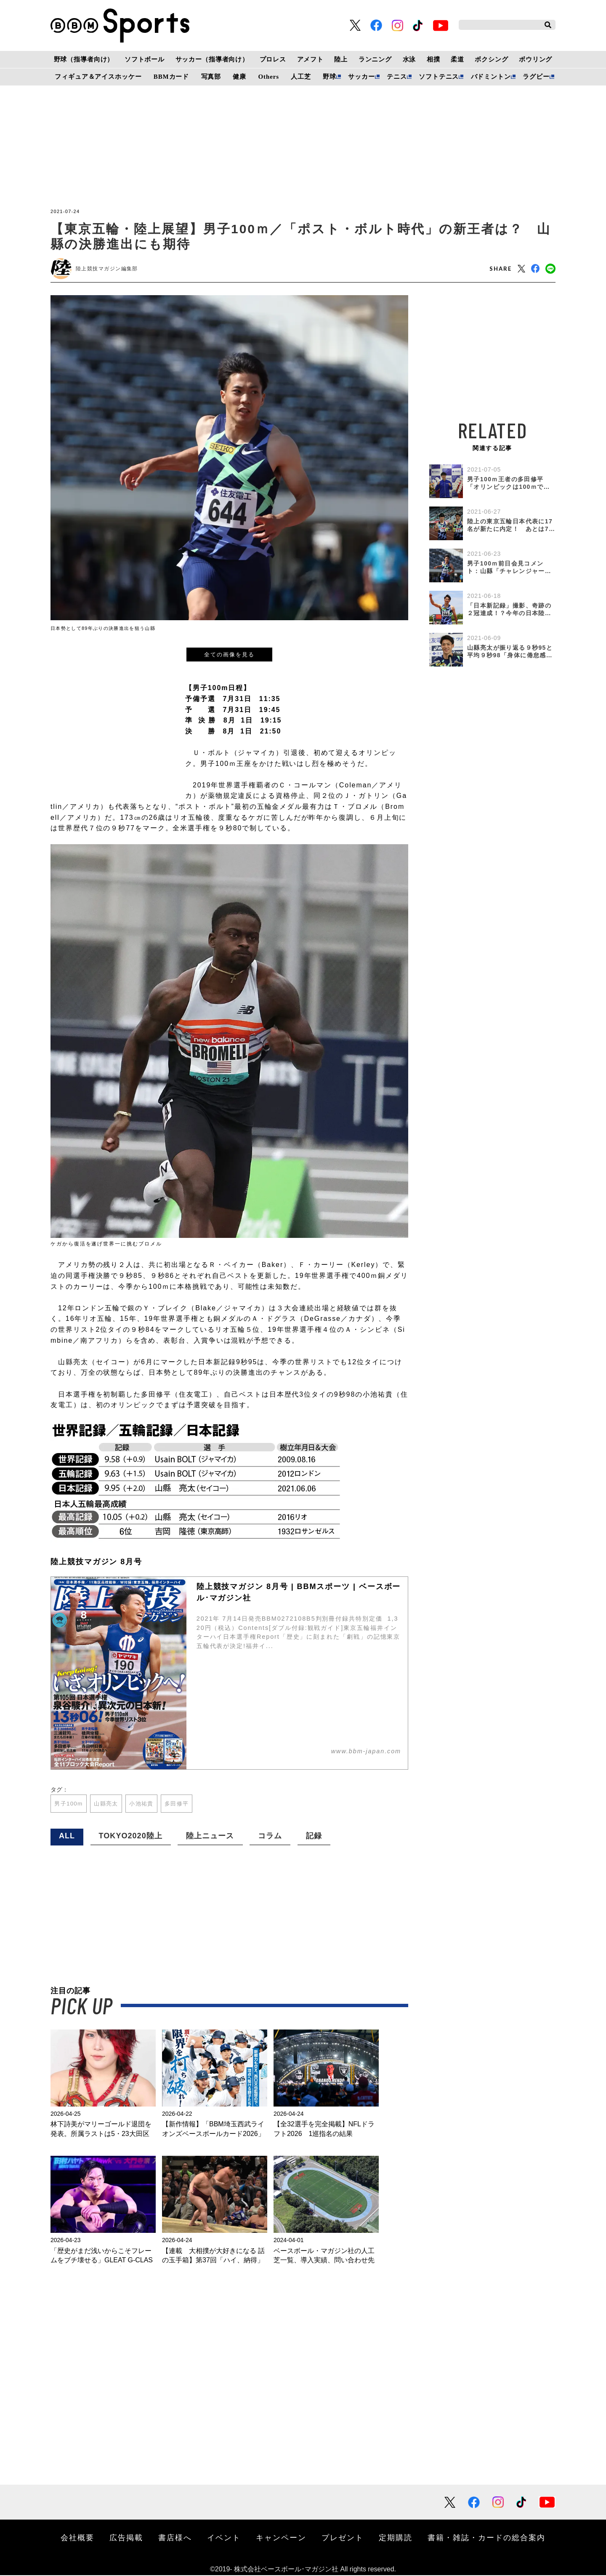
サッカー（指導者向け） (212, 59)
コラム (270, 1836)
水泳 (409, 59)
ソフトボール (145, 59)
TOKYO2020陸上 (130, 1836)
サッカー (361, 76)
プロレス (273, 59)
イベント (224, 2538)
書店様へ (175, 2538)
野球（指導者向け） (84, 59)
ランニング (375, 59)
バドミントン (491, 76)
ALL (67, 1836)
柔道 (457, 59)
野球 (329, 76)
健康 (239, 76)
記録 (314, 1836)
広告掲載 (126, 2538)
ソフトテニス (439, 76)
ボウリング (535, 59)
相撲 (433, 59)
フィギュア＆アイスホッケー (98, 76)
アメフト (310, 59)
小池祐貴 (146, 1803)
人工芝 (301, 76)
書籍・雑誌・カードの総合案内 (486, 2538)
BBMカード (171, 76)
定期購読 (395, 2538)
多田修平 (184, 1803)
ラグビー (536, 76)
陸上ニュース (210, 1836)
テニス (397, 76)
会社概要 (77, 2538)
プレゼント (343, 2538)
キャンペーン (281, 2538)
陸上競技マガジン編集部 (107, 269)
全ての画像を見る (229, 654)
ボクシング (491, 59)
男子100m (70, 1803)
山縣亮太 (109, 1803)
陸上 (341, 59)
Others (268, 76)
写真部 (211, 76)
